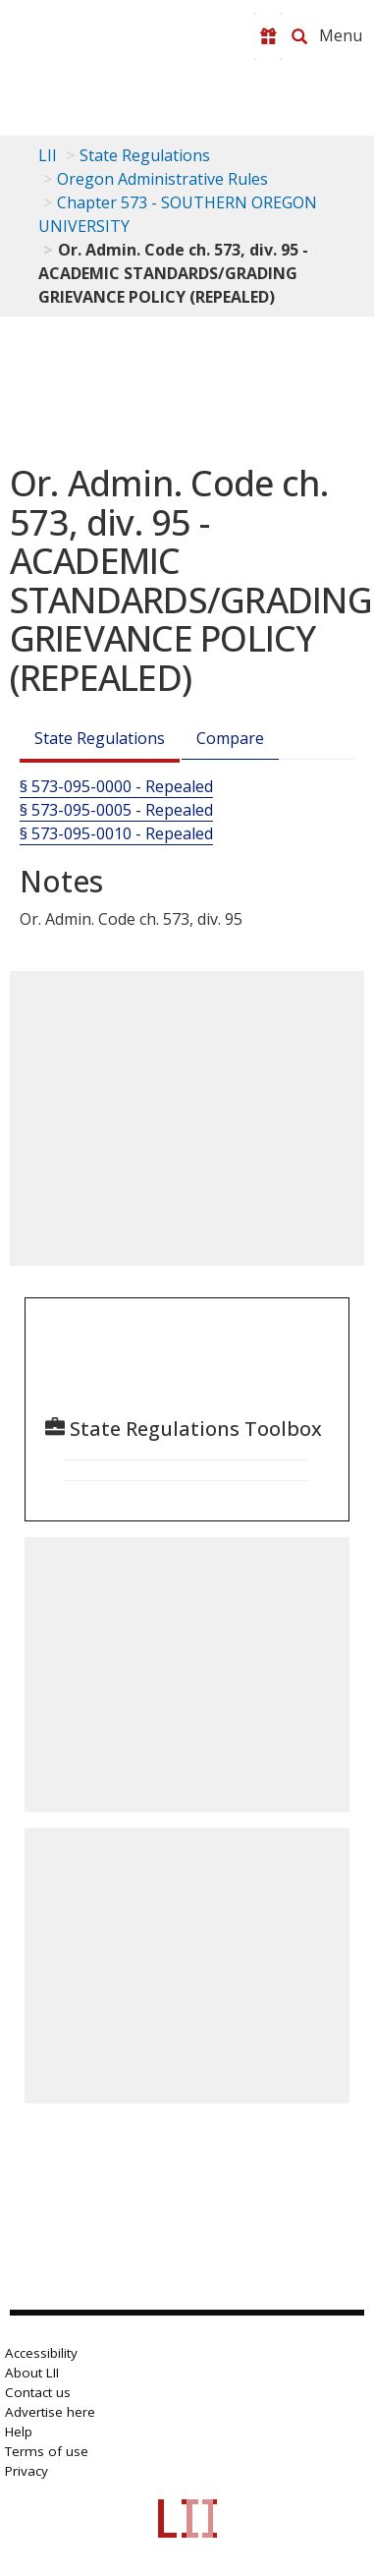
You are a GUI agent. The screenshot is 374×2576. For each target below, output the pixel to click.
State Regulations (145, 155)
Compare (230, 738)
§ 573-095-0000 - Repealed (116, 786)
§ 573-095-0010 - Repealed (116, 833)
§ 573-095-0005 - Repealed (116, 810)
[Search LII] (299, 36)
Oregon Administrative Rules (162, 179)
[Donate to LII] (268, 36)
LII (47, 155)
